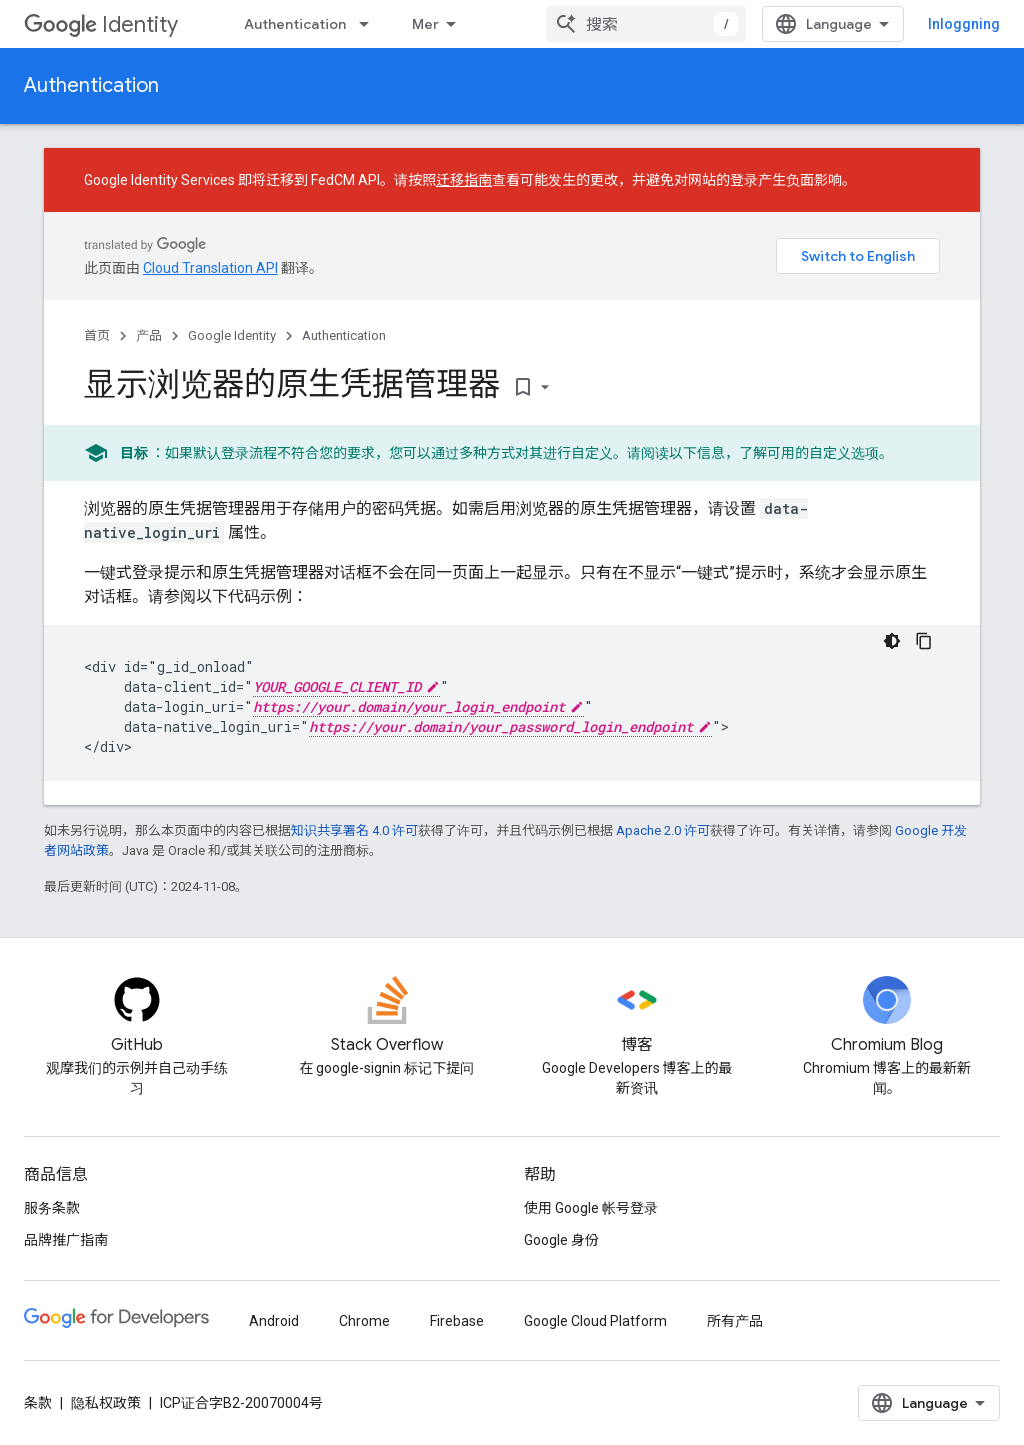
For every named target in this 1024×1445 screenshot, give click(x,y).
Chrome (364, 1321)
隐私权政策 (106, 1403)
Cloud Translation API (210, 268)
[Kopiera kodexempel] (924, 641)
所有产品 (735, 1321)
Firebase (457, 1321)
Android (274, 1321)
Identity (101, 24)
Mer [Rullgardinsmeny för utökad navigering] (425, 24)
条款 (38, 1403)
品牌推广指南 (66, 1240)
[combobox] (646, 24)
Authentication (295, 24)
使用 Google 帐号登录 (591, 1208)
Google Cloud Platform (595, 1321)
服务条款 (52, 1208)
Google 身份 (561, 1240)
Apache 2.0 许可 (663, 830)
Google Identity (232, 335)
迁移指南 (464, 180)
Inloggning (964, 24)
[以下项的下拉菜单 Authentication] (370, 24)
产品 (149, 335)
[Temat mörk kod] (892, 641)
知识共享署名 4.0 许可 (354, 830)
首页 (97, 335)
